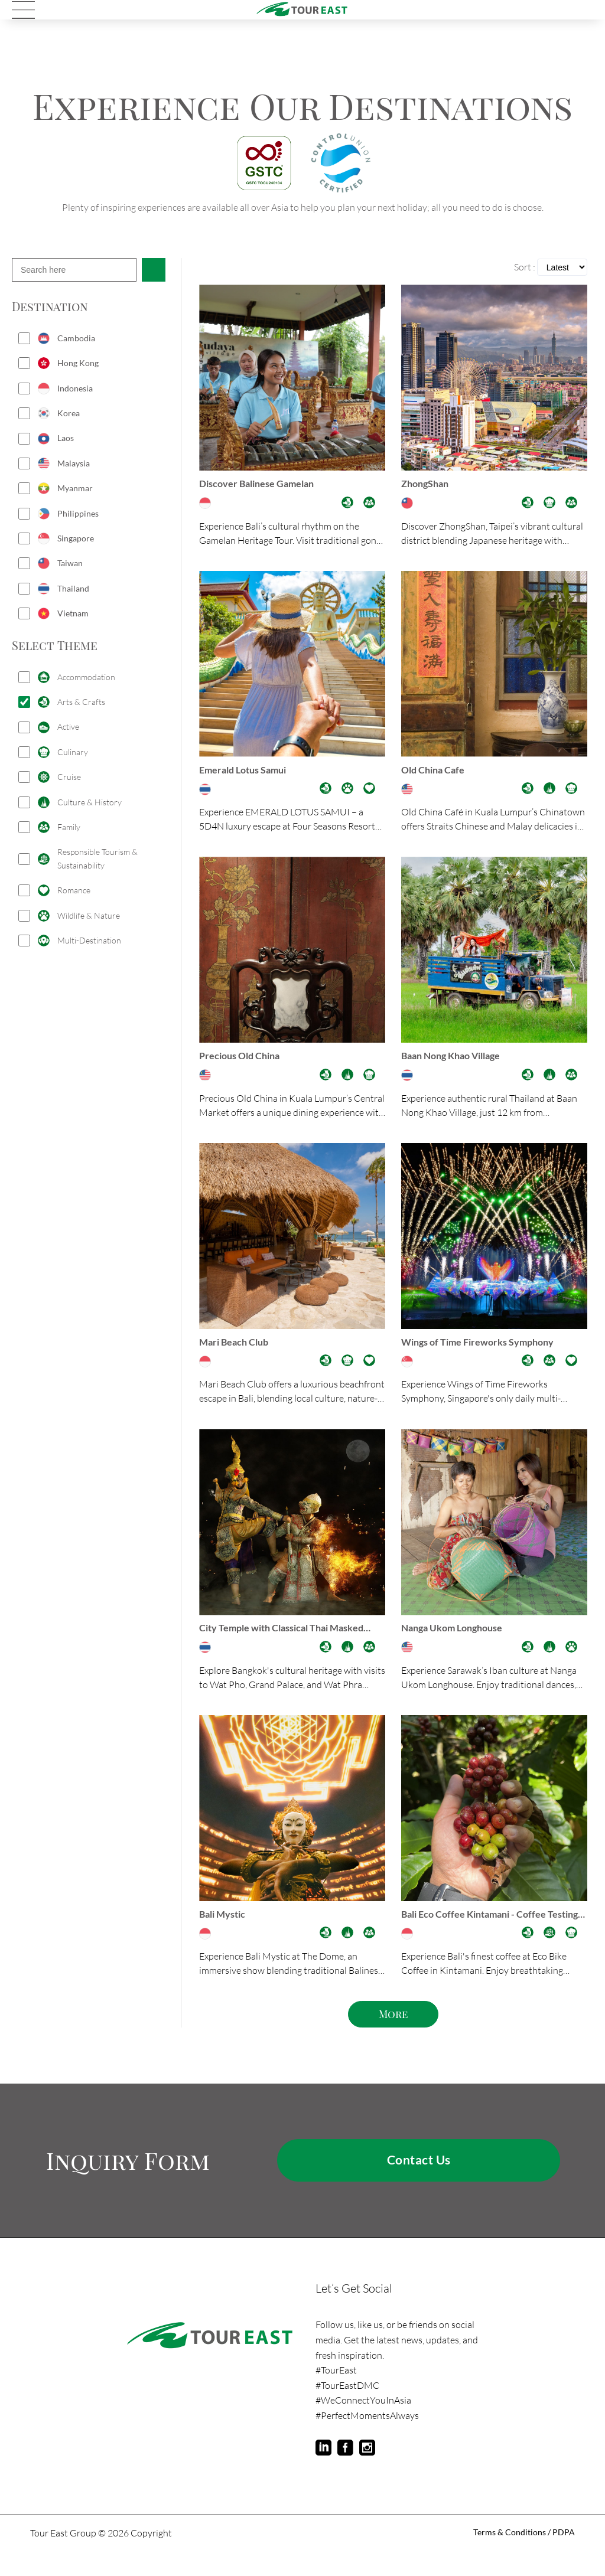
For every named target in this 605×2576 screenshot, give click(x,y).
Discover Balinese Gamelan (263, 484)
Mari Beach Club (238, 1352)
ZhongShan (427, 484)
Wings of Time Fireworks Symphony (485, 1352)
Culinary (72, 752)
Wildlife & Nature (88, 915)
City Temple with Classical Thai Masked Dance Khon (291, 1643)
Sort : (524, 267)
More (393, 2035)
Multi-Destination (89, 940)
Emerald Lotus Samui (248, 774)
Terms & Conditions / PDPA (519, 2555)
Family (68, 827)
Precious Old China (243, 1063)
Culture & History (89, 802)
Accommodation (86, 677)
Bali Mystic (225, 1931)
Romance (73, 890)
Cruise (69, 777)
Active (68, 726)
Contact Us (418, 2182)
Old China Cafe (436, 774)
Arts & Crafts (81, 702)
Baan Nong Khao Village (457, 1063)
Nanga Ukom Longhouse (457, 1641)
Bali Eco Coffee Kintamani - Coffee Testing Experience (481, 1933)
